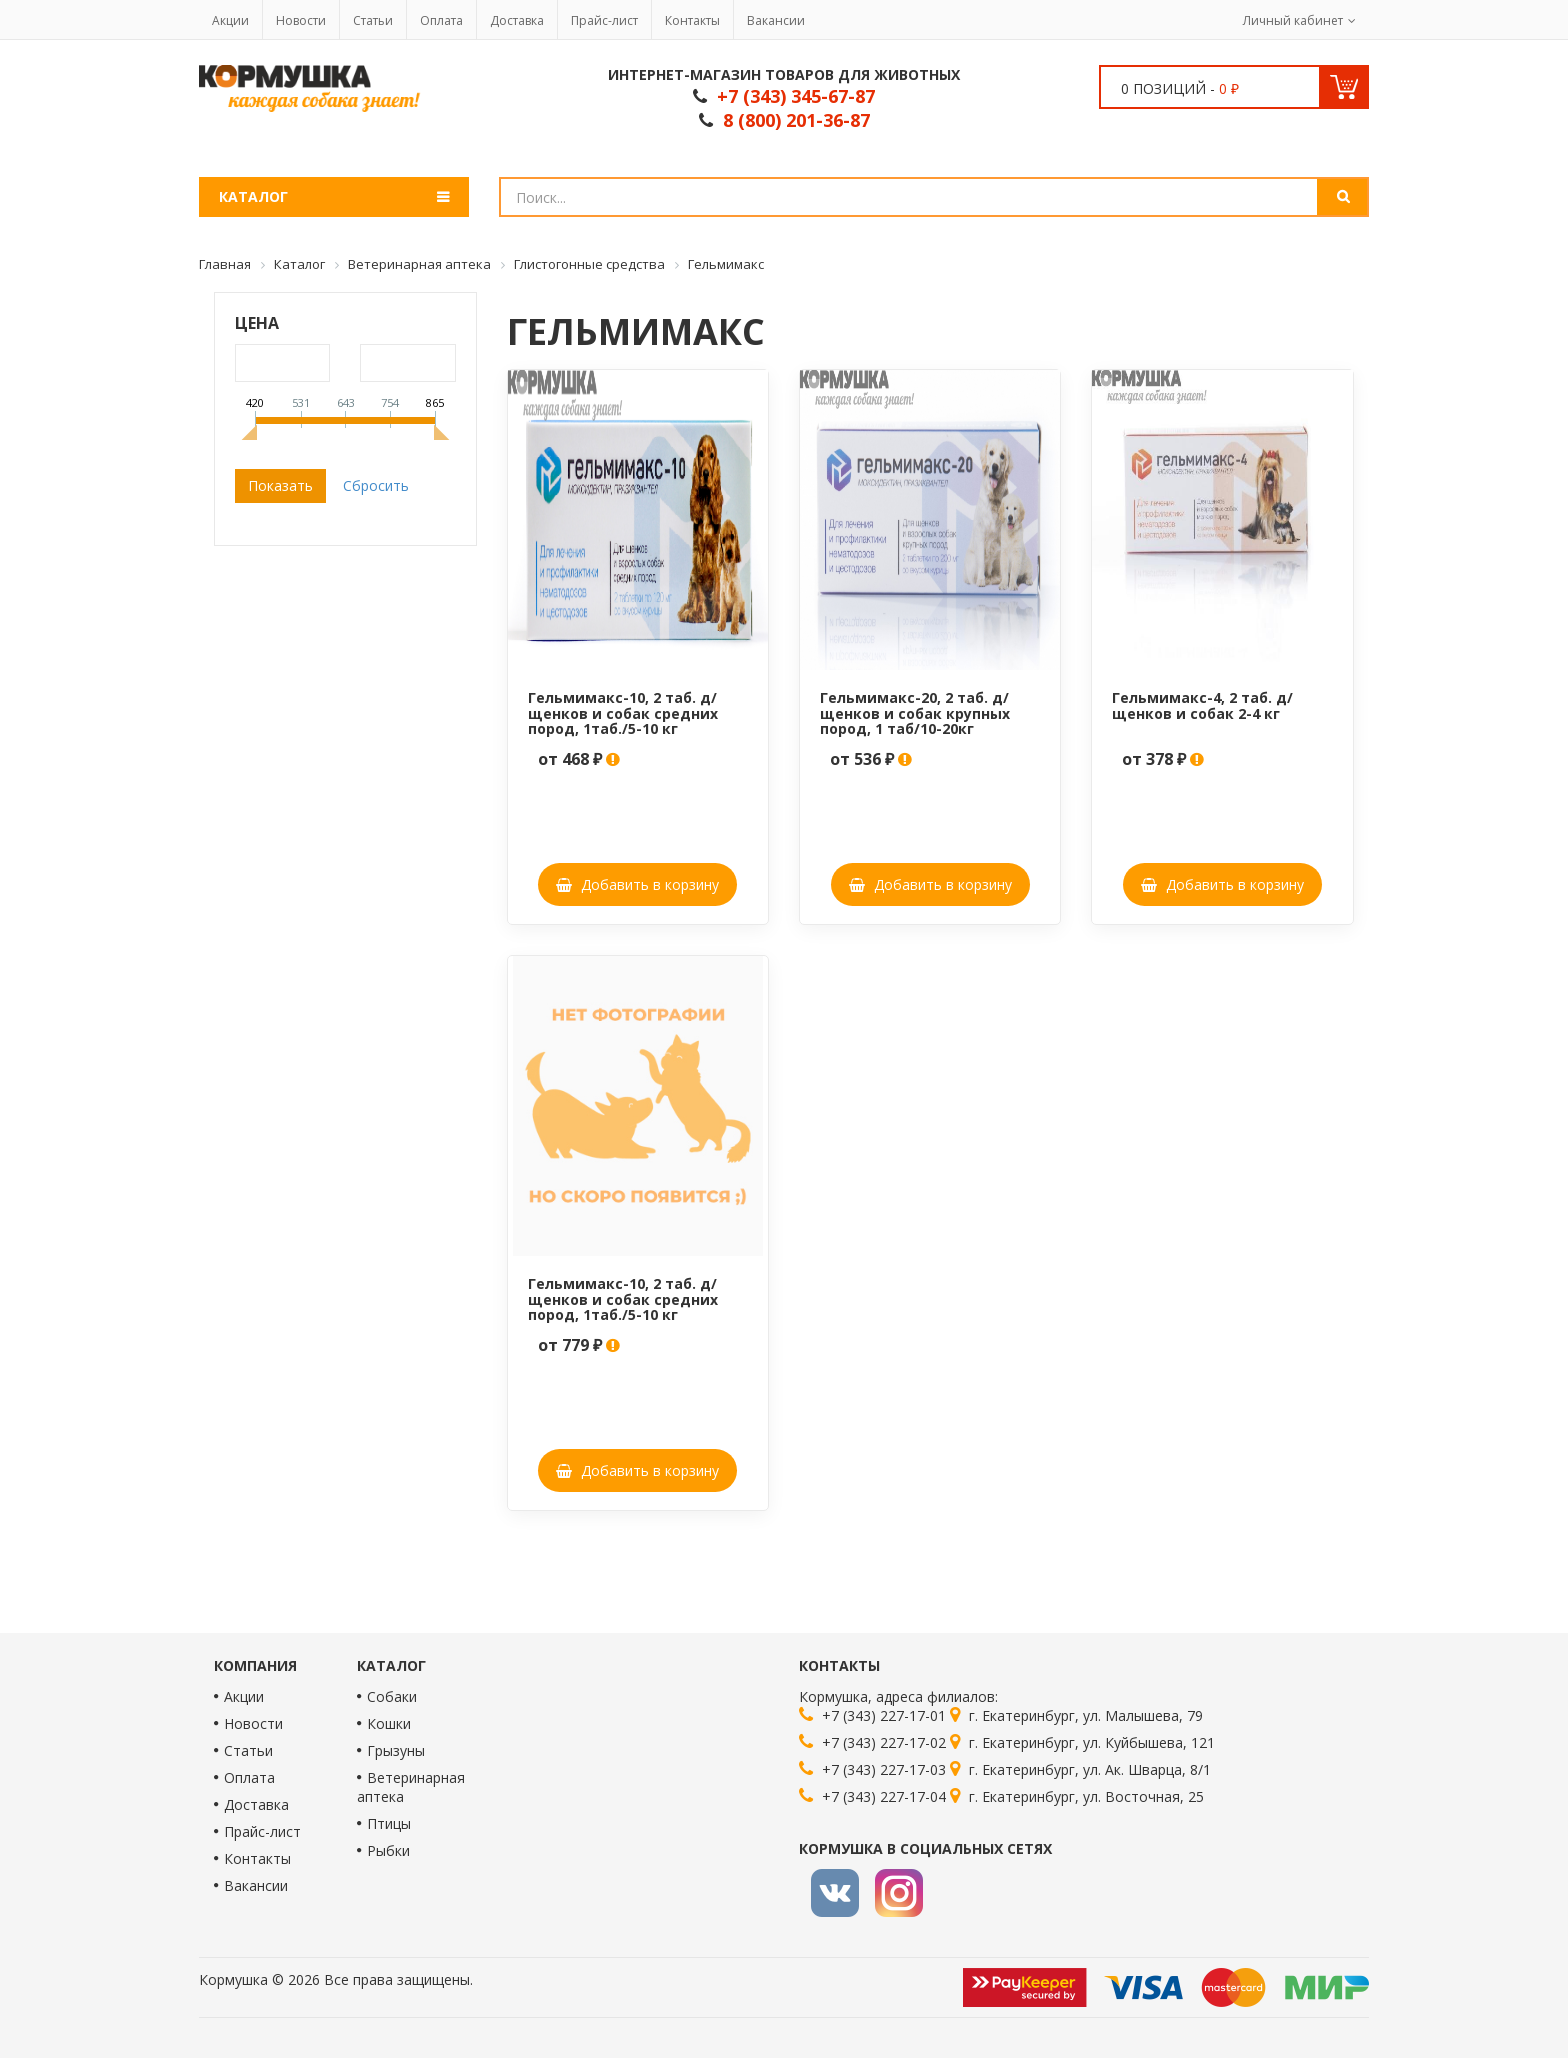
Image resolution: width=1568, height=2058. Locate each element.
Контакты (692, 20)
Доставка (517, 20)
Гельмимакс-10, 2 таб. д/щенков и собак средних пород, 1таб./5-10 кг (623, 713)
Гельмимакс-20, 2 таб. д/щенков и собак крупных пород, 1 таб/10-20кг (915, 713)
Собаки (392, 1696)
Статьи (373, 20)
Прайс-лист (604, 20)
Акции (230, 20)
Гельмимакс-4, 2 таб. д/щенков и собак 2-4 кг (1202, 705)
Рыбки (388, 1850)
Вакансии (776, 20)
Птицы (389, 1823)
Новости (301, 20)
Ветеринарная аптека (411, 1787)
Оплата (441, 20)
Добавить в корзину (637, 884)
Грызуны (396, 1750)
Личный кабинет (1293, 20)
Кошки (389, 1723)
